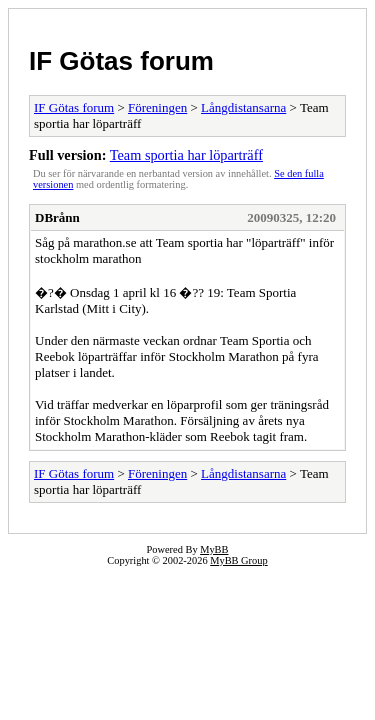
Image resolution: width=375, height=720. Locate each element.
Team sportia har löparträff (186, 155)
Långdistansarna (243, 107)
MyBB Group (238, 560)
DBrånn (57, 217)
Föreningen (157, 107)
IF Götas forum (121, 61)
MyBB (214, 549)
